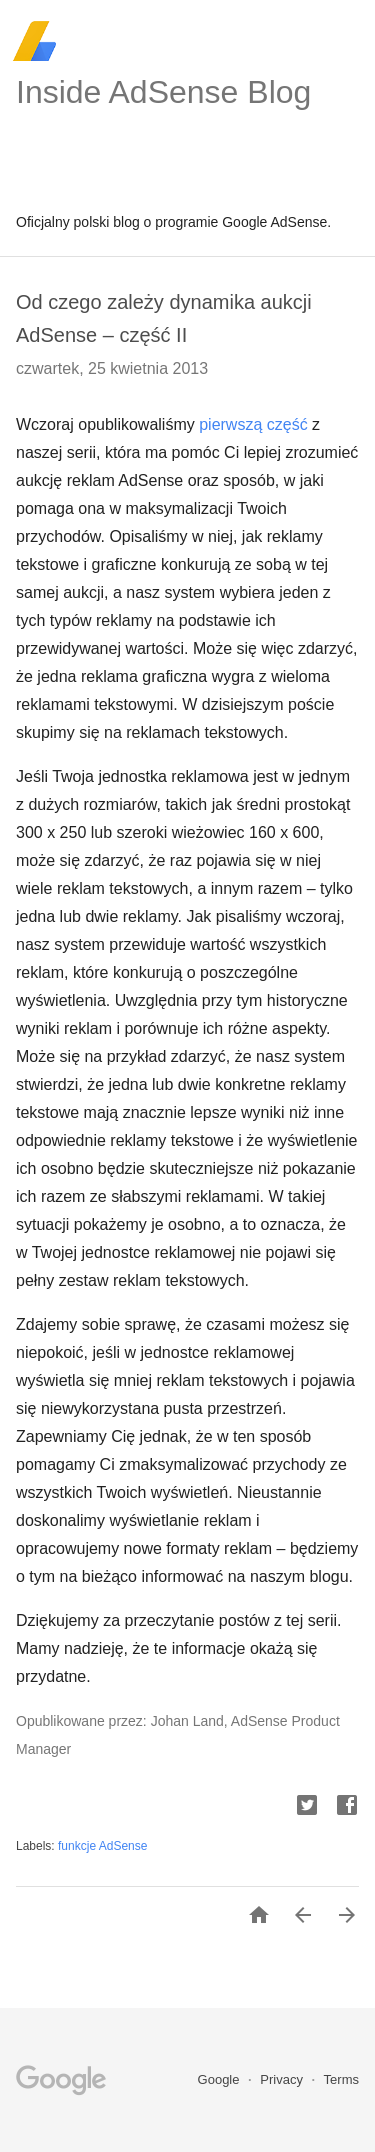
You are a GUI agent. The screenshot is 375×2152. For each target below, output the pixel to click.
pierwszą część (253, 424)
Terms (341, 2079)
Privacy (283, 2079)
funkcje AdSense (102, 1846)
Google (221, 2079)
